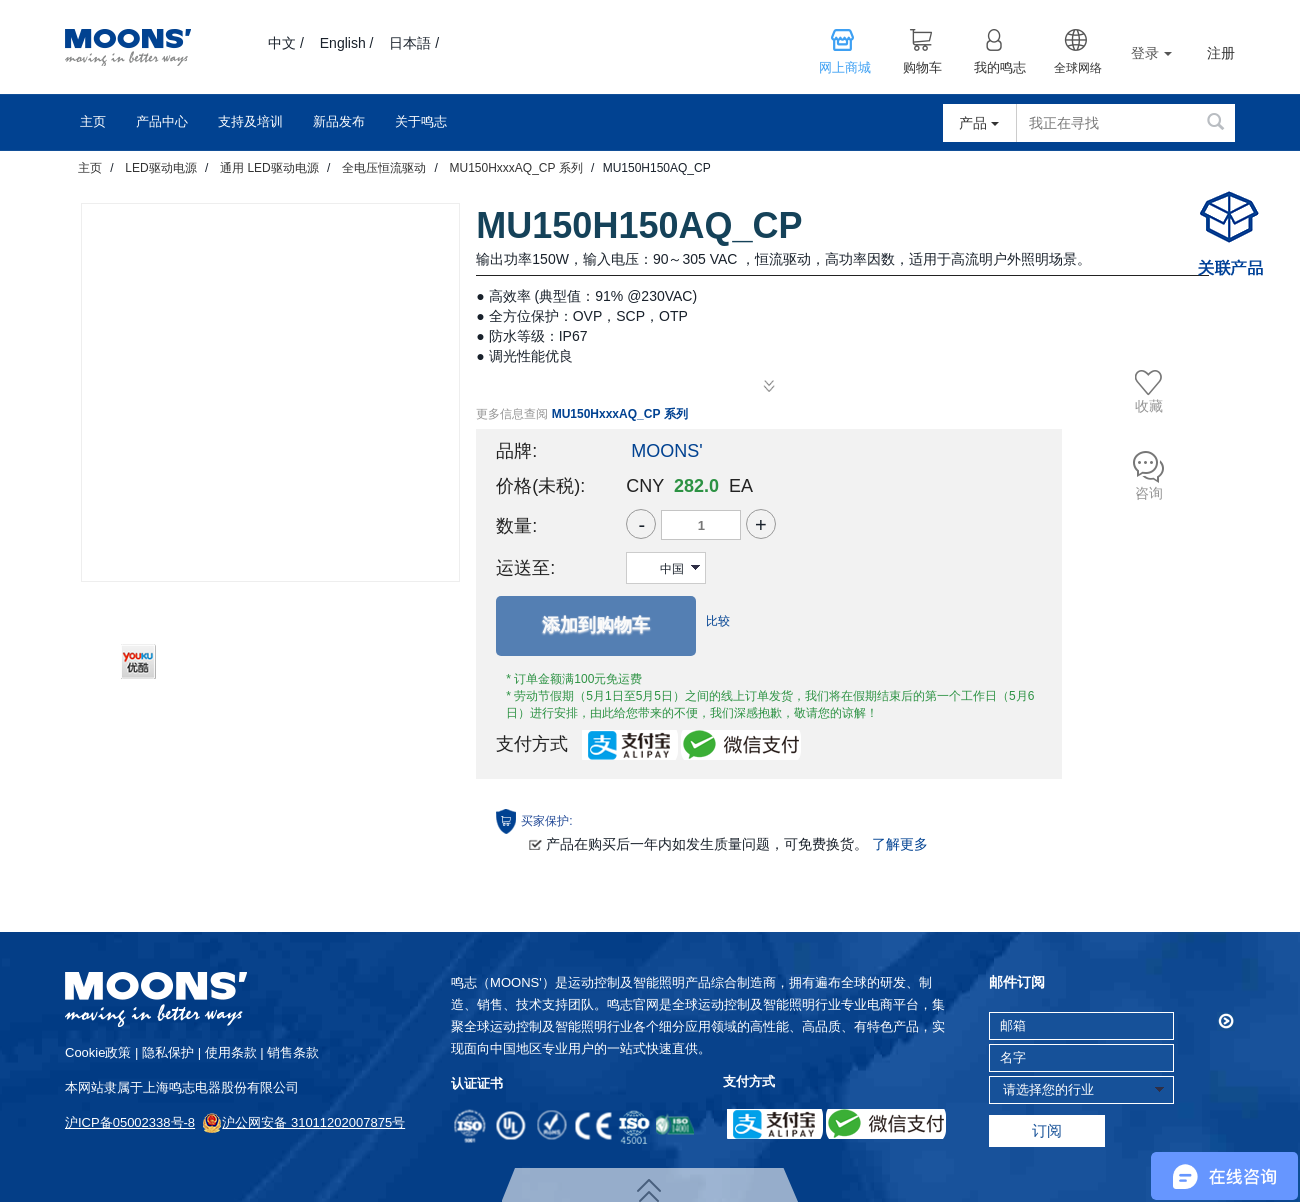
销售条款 (293, 1052)
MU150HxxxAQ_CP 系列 (515, 168)
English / (347, 43)
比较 (718, 621)
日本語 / (414, 43)
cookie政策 (98, 1052)
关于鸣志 (421, 121)
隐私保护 (168, 1052)
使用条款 (231, 1052)
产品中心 (162, 121)
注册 (1221, 53)
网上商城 (845, 68)
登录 (1151, 53)
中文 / (286, 43)
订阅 (1047, 1130)
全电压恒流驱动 (384, 168)
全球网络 (1078, 68)
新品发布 (339, 121)
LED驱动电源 (160, 168)
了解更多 (900, 844)
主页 (93, 121)
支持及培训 (250, 121)
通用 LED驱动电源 (269, 168)
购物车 (922, 68)
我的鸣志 (1000, 68)
